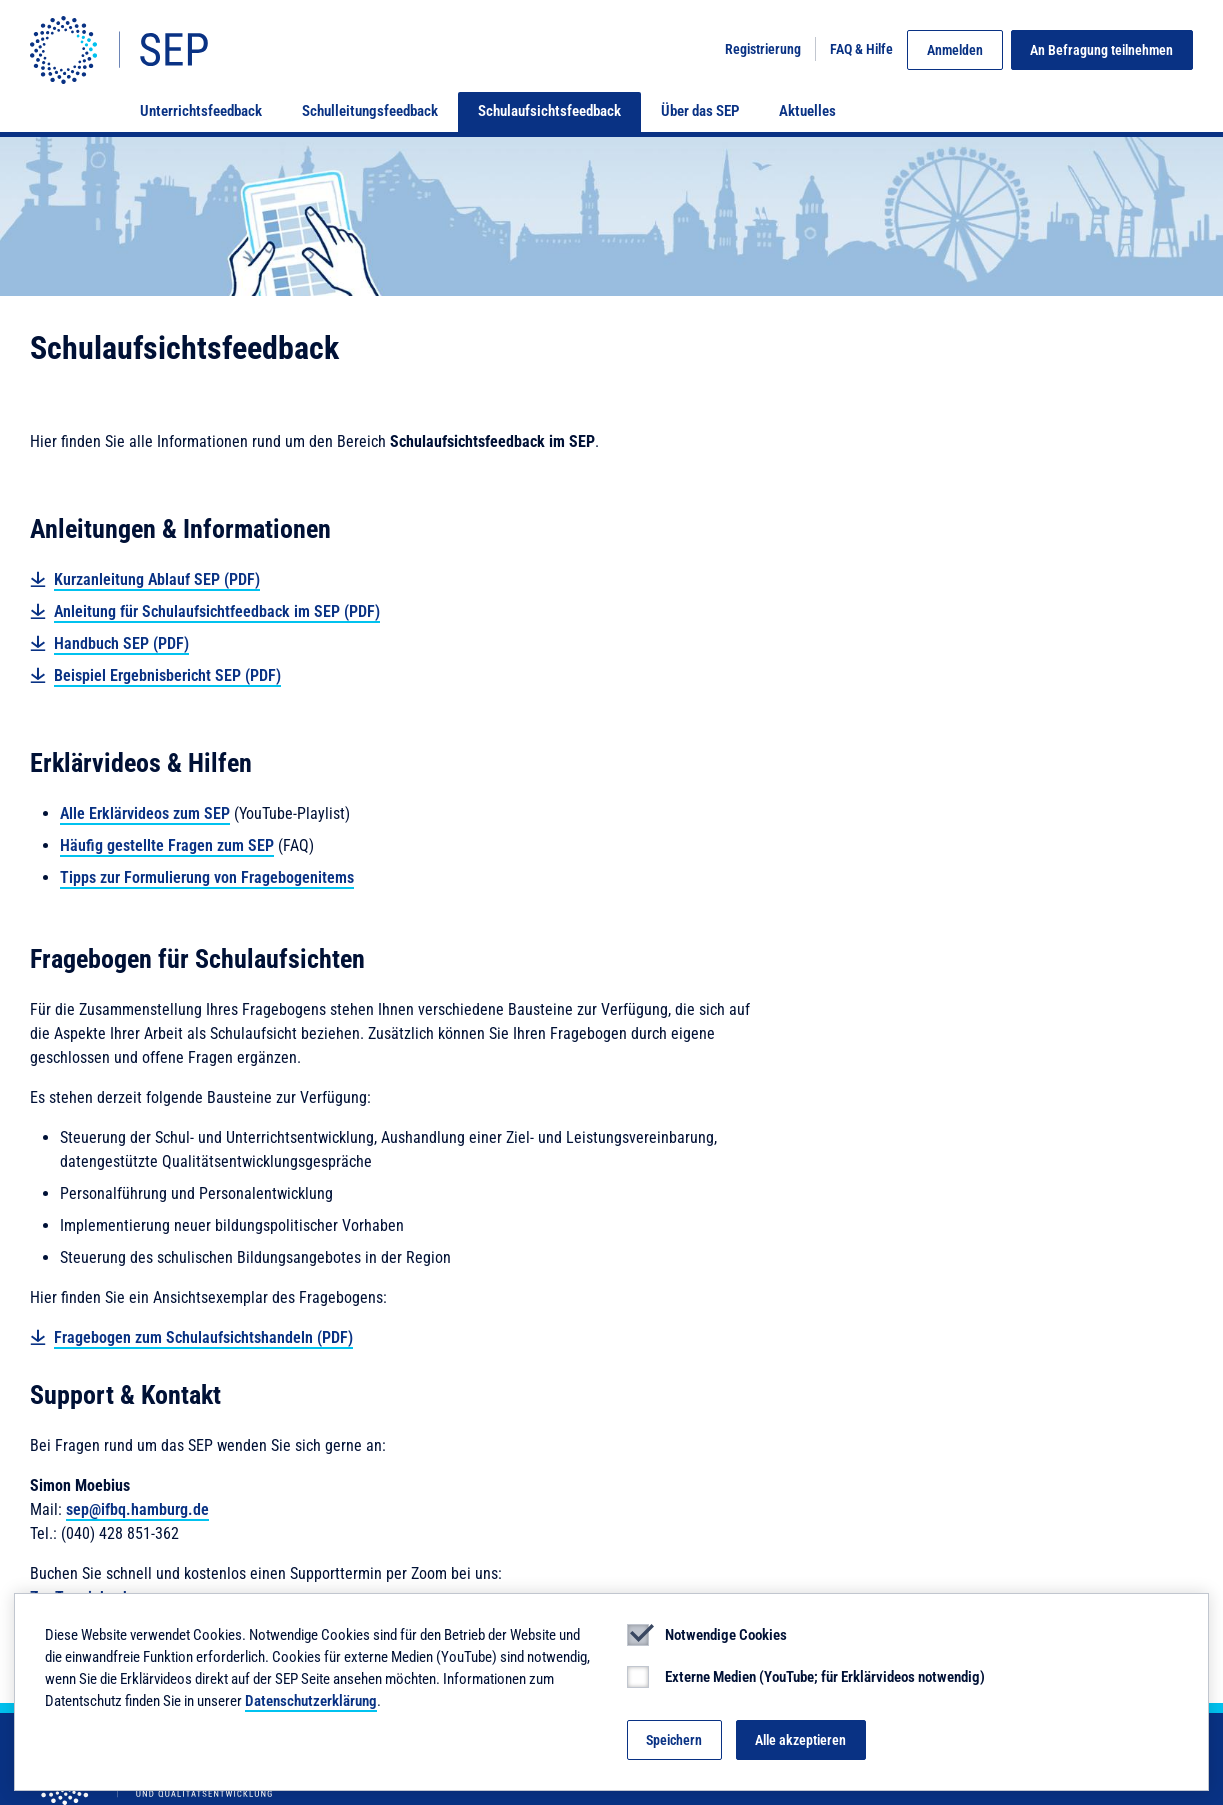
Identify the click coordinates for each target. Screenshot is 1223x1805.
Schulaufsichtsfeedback (549, 111)
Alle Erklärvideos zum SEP (145, 813)
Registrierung (763, 49)
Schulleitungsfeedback (370, 111)
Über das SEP (700, 111)
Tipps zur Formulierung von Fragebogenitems (207, 877)
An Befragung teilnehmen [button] (1101, 50)
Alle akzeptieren (800, 1740)
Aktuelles (807, 111)
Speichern (674, 1740)
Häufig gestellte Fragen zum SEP (167, 845)
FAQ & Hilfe (861, 49)
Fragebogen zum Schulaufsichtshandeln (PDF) (203, 1337)
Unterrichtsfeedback (201, 111)
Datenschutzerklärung (311, 1701)
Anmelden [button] (955, 50)
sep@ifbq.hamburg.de (137, 1509)
